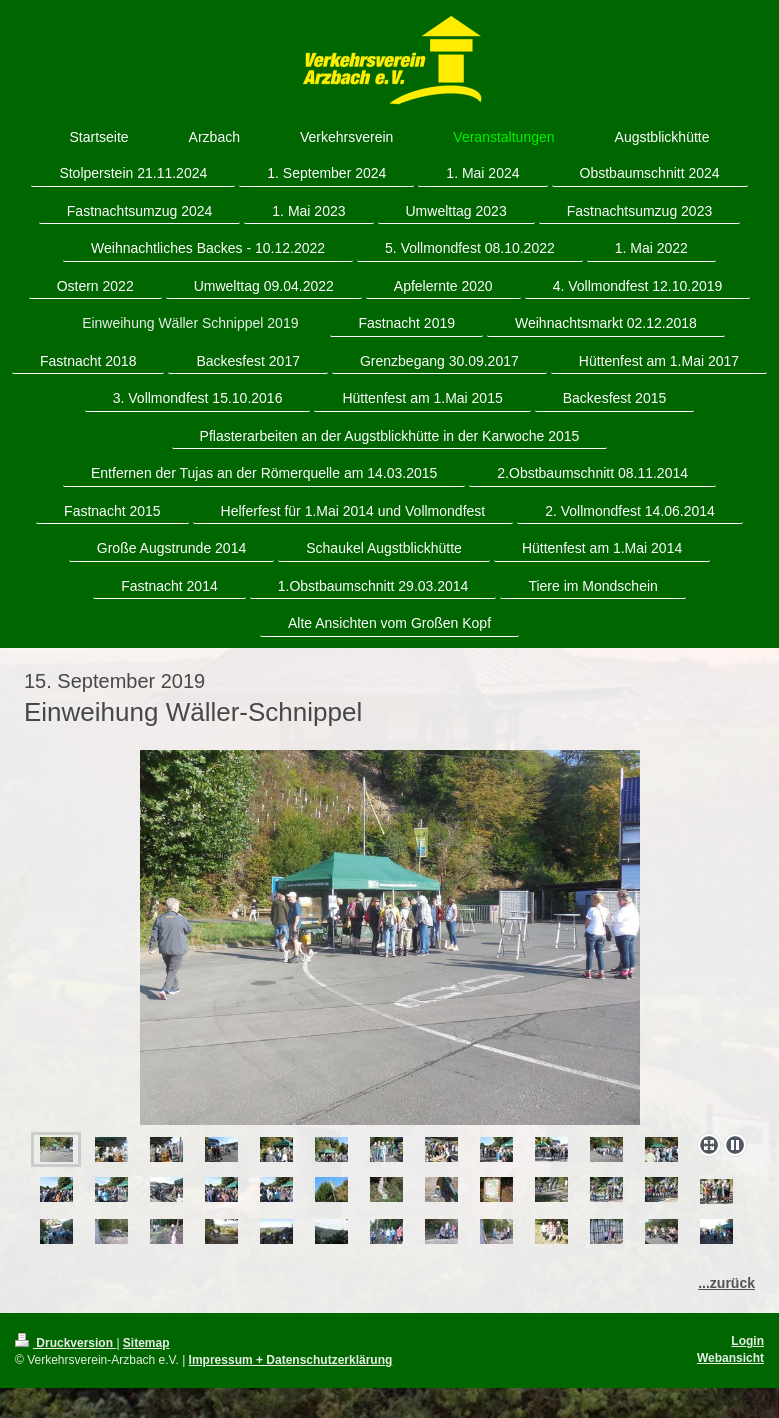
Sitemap (146, 1343)
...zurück (726, 1283)
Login (747, 1341)
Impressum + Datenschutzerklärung (291, 1360)
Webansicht (730, 1358)
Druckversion (65, 1343)
